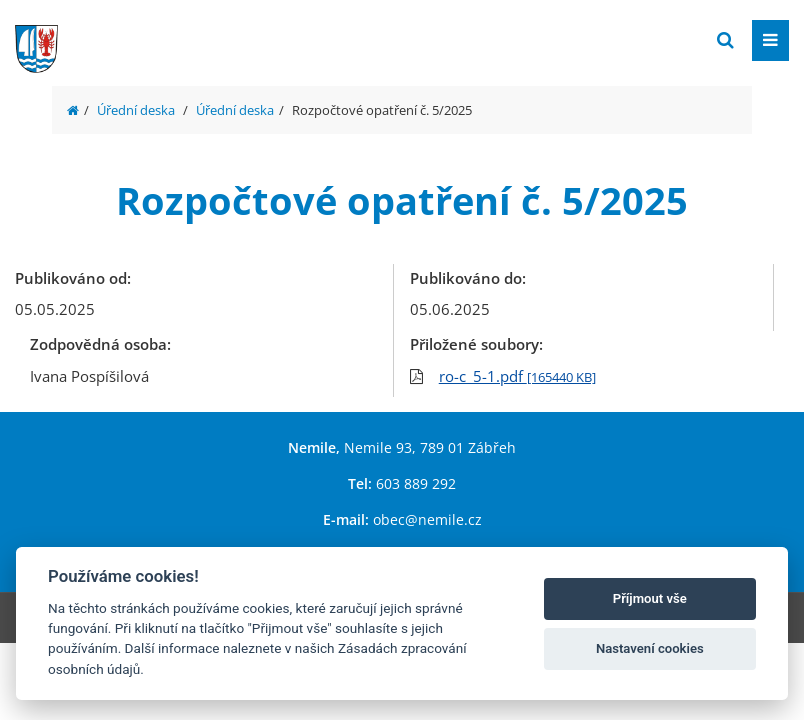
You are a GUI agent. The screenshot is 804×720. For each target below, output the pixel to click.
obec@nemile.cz (427, 519)
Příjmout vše (650, 598)
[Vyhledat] (725, 40)
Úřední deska (136, 110)
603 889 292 (416, 483)
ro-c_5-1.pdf (517, 376)
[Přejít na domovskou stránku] (165, 39)
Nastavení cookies (650, 648)
